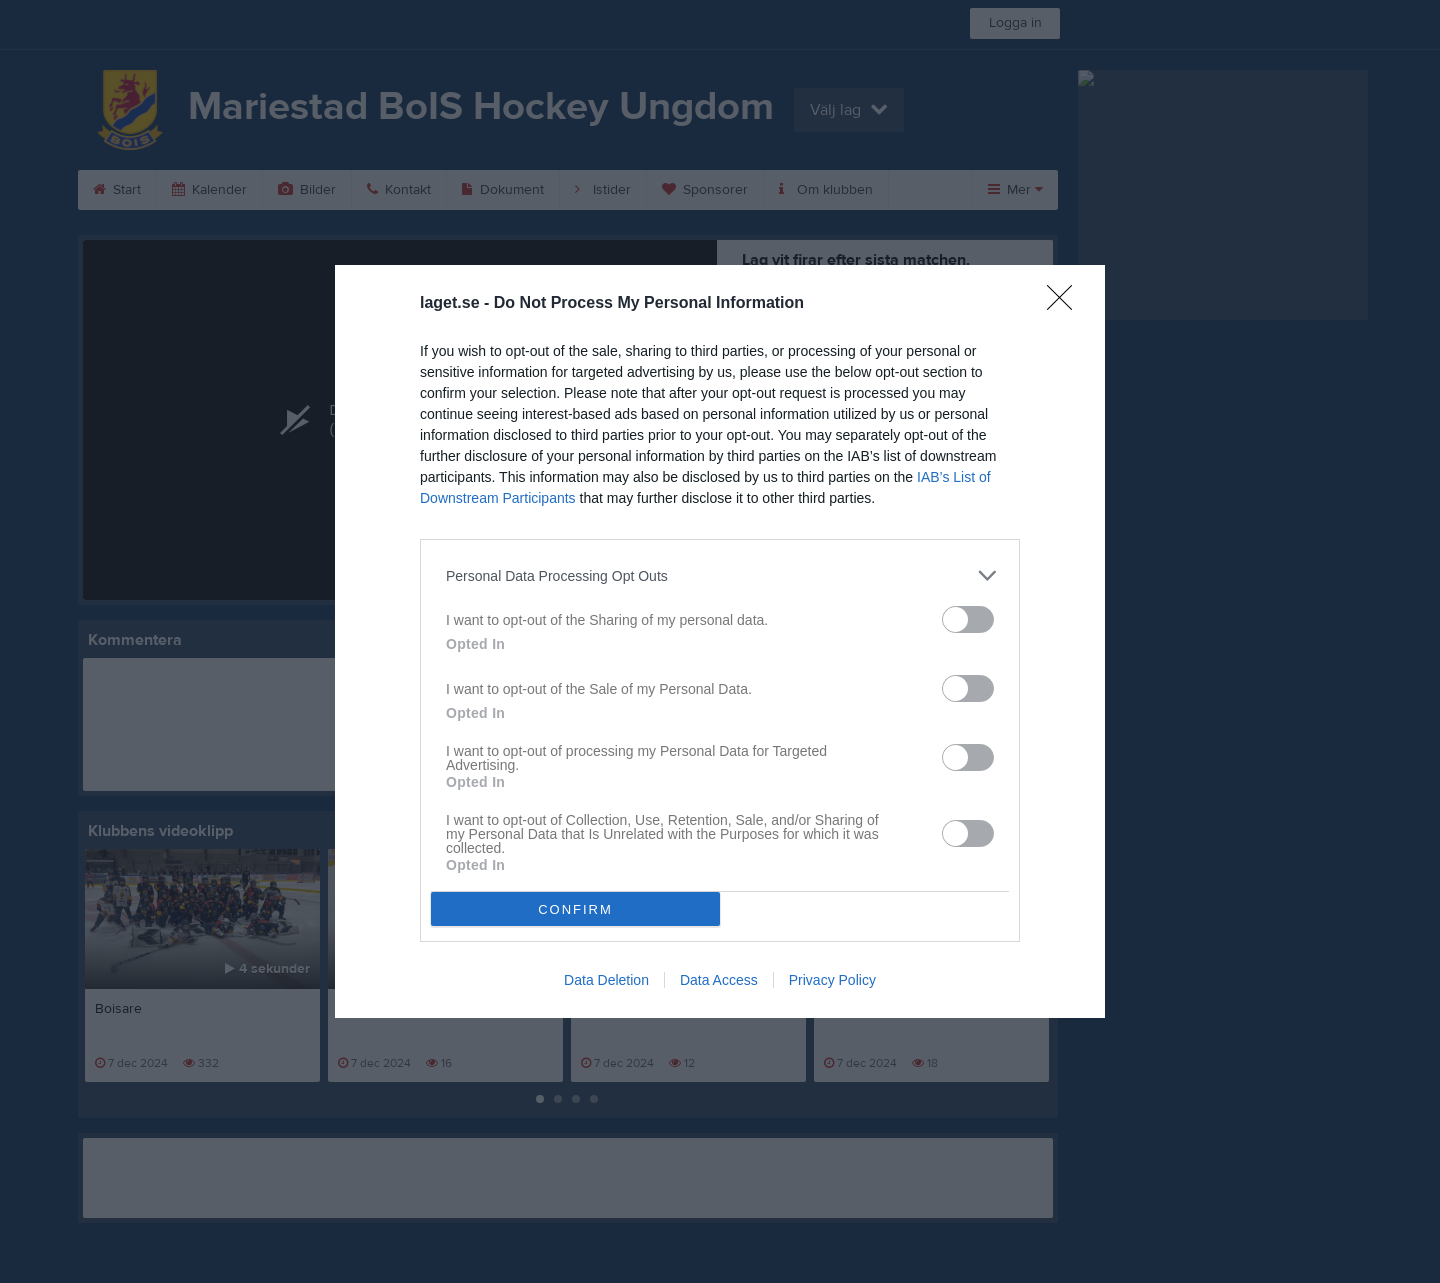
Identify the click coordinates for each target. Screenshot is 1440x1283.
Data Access (719, 980)
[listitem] (720, 575)
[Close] (1066, 304)
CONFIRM (575, 909)
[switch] (968, 619)
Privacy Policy (832, 980)
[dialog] (720, 641)
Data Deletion (606, 980)
